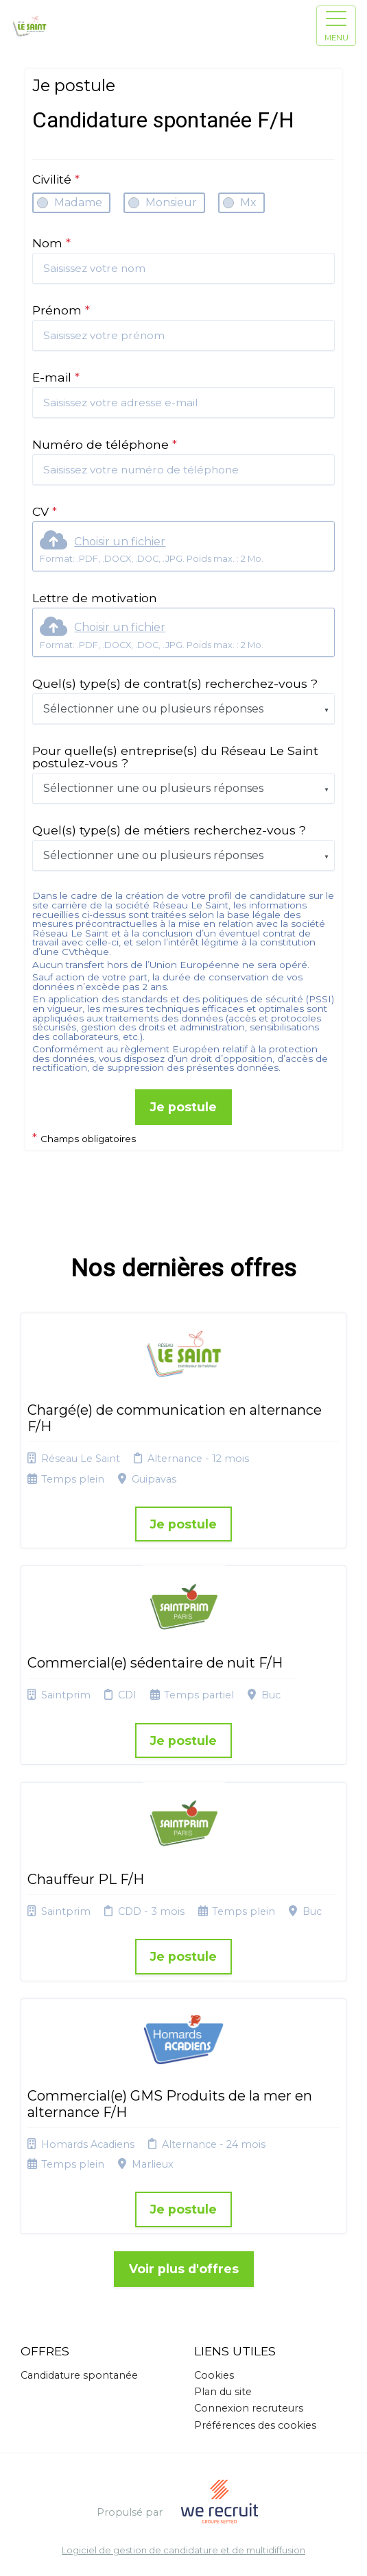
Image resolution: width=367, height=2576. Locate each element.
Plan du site (223, 2392)
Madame (78, 202)
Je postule (183, 1107)
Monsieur (171, 202)
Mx (248, 202)
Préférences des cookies (255, 2425)
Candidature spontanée (79, 2375)
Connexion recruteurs (248, 2408)
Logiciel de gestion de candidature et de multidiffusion (183, 2551)
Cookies (214, 2375)
